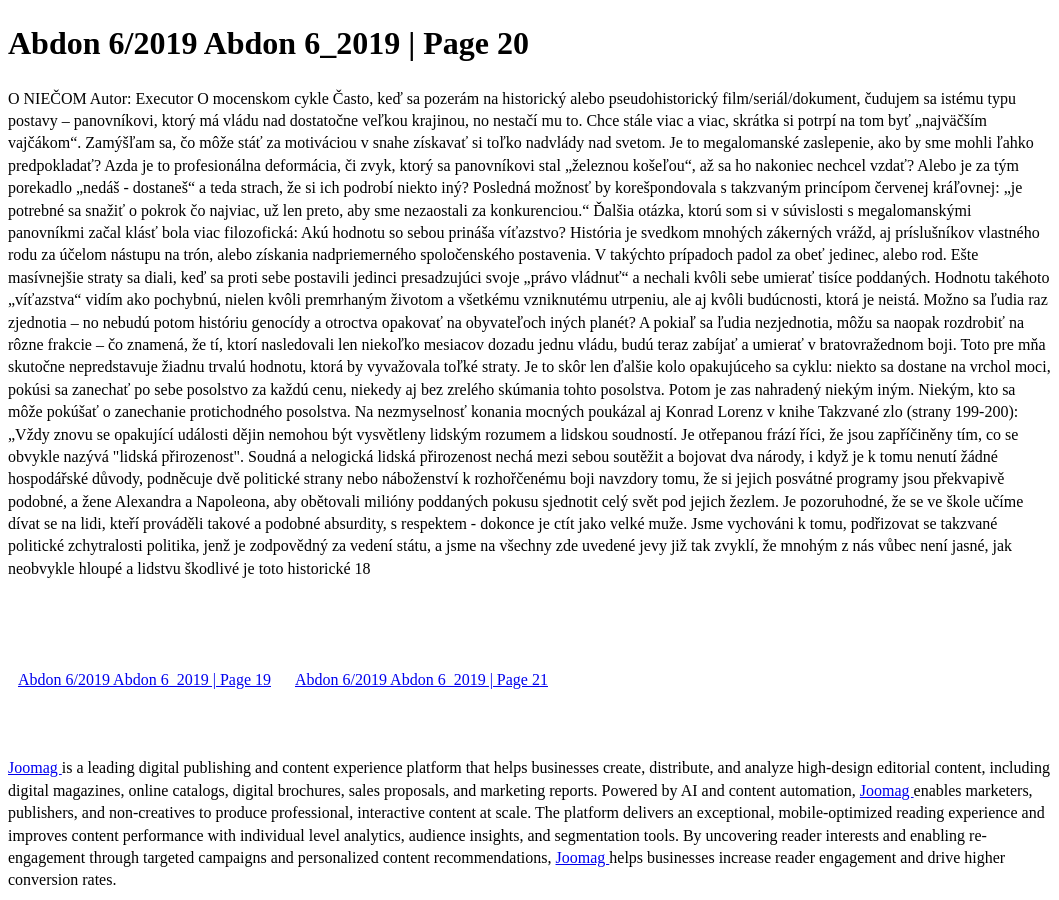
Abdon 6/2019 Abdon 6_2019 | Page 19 (144, 679)
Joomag (35, 767)
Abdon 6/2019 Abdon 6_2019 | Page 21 (421, 679)
